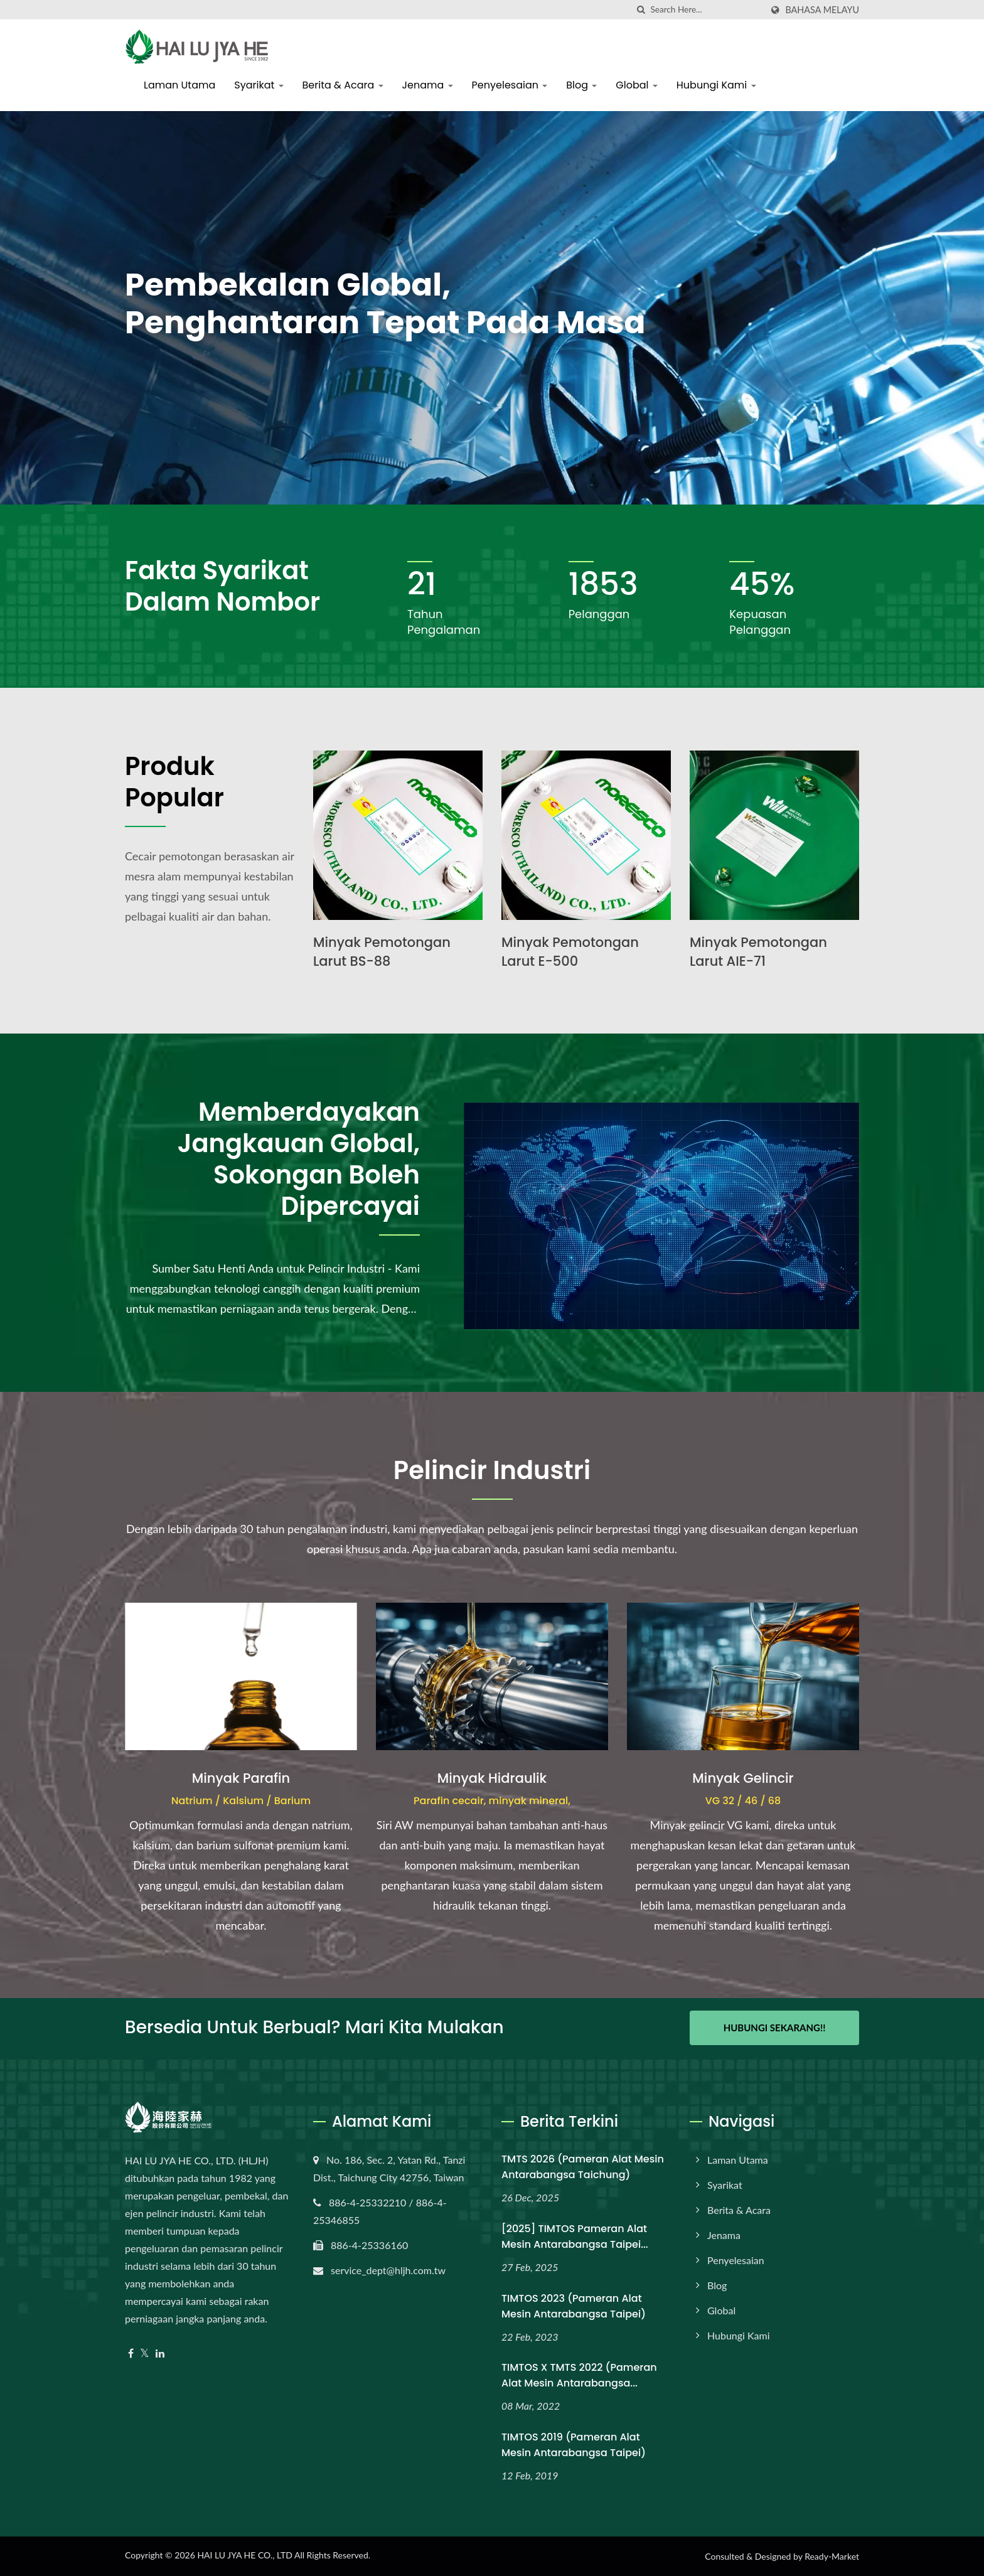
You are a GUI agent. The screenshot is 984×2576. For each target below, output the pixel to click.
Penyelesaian (510, 85)
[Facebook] (131, 2353)
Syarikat (258, 85)
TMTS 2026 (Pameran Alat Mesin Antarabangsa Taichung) (582, 2167)
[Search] (706, 10)
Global (636, 85)
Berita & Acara (342, 85)
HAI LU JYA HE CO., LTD (244, 2555)
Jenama (427, 85)
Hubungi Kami (716, 85)
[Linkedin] (160, 2353)
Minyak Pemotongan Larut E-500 (570, 951)
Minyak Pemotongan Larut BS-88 (382, 951)
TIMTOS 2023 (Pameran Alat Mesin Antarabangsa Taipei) (573, 2306)
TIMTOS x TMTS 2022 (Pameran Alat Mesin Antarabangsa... (579, 2375)
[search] (640, 10)
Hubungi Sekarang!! (775, 2027)
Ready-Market (832, 2556)
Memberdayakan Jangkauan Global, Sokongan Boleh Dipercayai (299, 1159)
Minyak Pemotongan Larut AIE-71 (758, 951)
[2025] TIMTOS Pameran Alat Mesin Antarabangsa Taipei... (574, 2236)
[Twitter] (144, 2353)
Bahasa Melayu (822, 10)
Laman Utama (179, 85)
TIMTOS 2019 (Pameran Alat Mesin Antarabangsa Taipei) (573, 2445)
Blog (581, 85)
